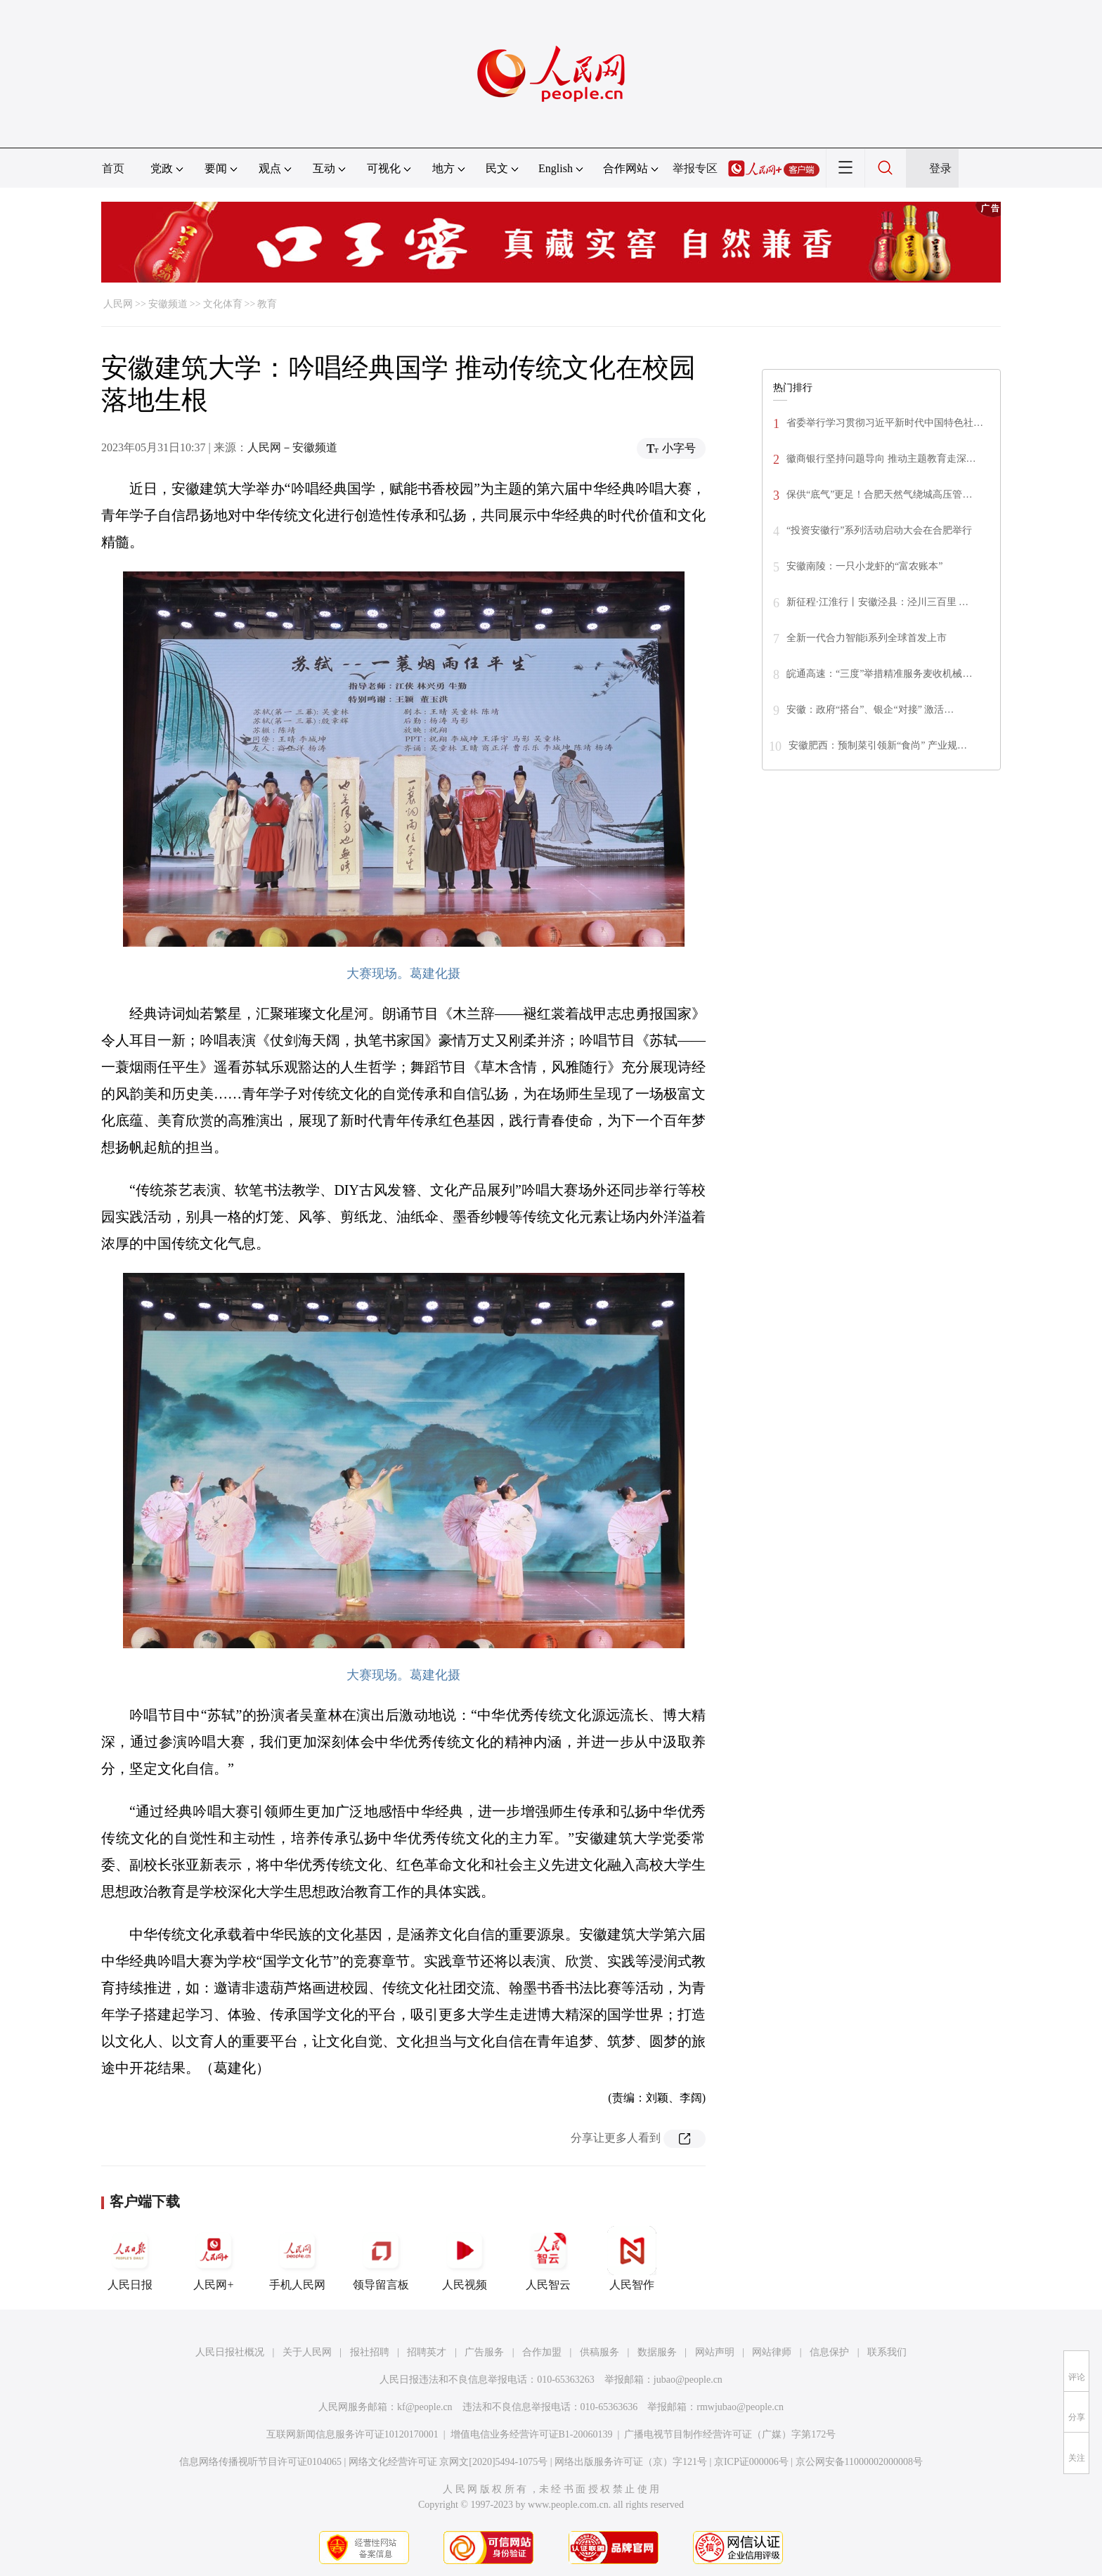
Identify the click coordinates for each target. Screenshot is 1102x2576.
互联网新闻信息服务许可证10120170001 (352, 2434)
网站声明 (714, 2352)
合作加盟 (542, 2352)
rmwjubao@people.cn (740, 2407)
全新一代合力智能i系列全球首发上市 (866, 638)
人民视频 (464, 2258)
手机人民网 (297, 2258)
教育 (267, 304)
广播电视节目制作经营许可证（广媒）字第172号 (730, 2434)
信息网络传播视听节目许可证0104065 (260, 2462)
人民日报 (130, 2258)
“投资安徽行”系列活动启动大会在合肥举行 (879, 530)
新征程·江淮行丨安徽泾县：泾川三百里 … (877, 602)
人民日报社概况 (229, 2352)
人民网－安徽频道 (292, 447)
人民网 (118, 304)
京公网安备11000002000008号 (859, 2462)
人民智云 (548, 2258)
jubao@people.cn (688, 2379)
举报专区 (695, 168)
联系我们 (887, 2352)
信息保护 (829, 2352)
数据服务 (657, 2352)
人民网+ (213, 2258)
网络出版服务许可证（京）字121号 (631, 2462)
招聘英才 (426, 2352)
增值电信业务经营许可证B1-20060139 (531, 2434)
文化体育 (222, 304)
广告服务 (484, 2352)
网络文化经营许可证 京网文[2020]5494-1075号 (448, 2462)
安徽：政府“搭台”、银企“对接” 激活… (870, 709)
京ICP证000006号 (751, 2462)
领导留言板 (381, 2258)
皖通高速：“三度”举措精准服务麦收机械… (879, 673)
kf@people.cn (425, 2407)
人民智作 (631, 2258)
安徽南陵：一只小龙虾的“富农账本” (864, 566)
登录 (940, 168)
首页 (113, 168)
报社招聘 (369, 2352)
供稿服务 (599, 2352)
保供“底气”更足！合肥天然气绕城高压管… (879, 494)
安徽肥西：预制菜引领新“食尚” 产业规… (878, 745)
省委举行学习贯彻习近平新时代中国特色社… (884, 423)
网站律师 (771, 2352)
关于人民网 (307, 2352)
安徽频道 (168, 304)
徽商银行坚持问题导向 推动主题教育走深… (881, 458)
